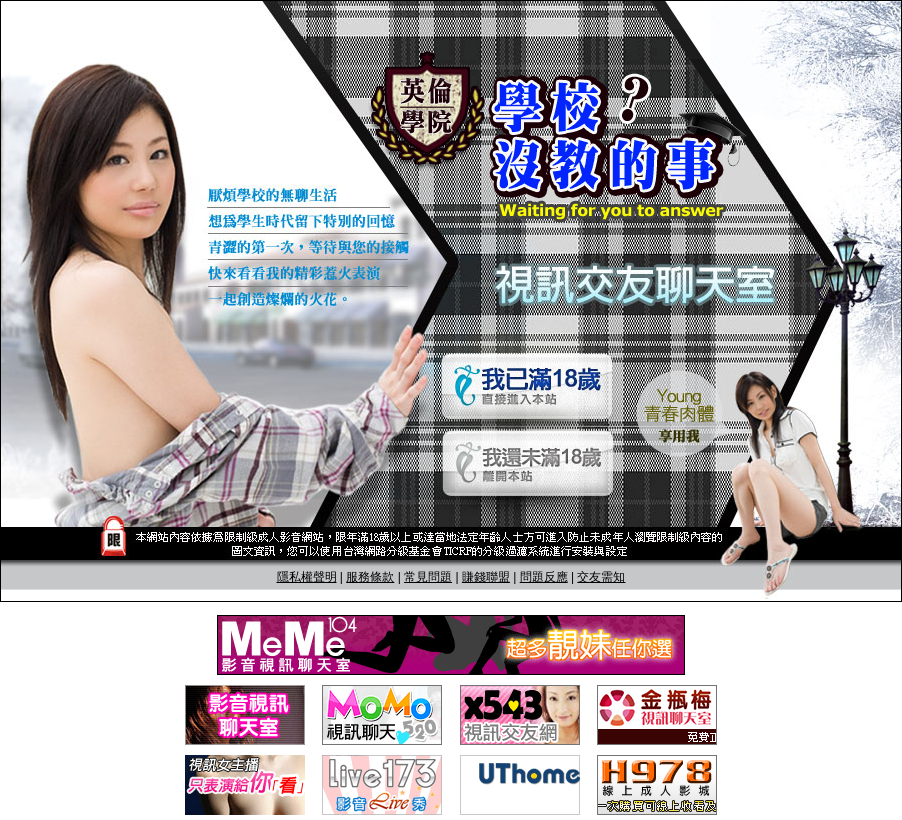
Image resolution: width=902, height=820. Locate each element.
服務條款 (370, 577)
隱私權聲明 (307, 577)
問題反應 (544, 577)
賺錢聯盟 (486, 577)
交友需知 (601, 577)
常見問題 (428, 577)
